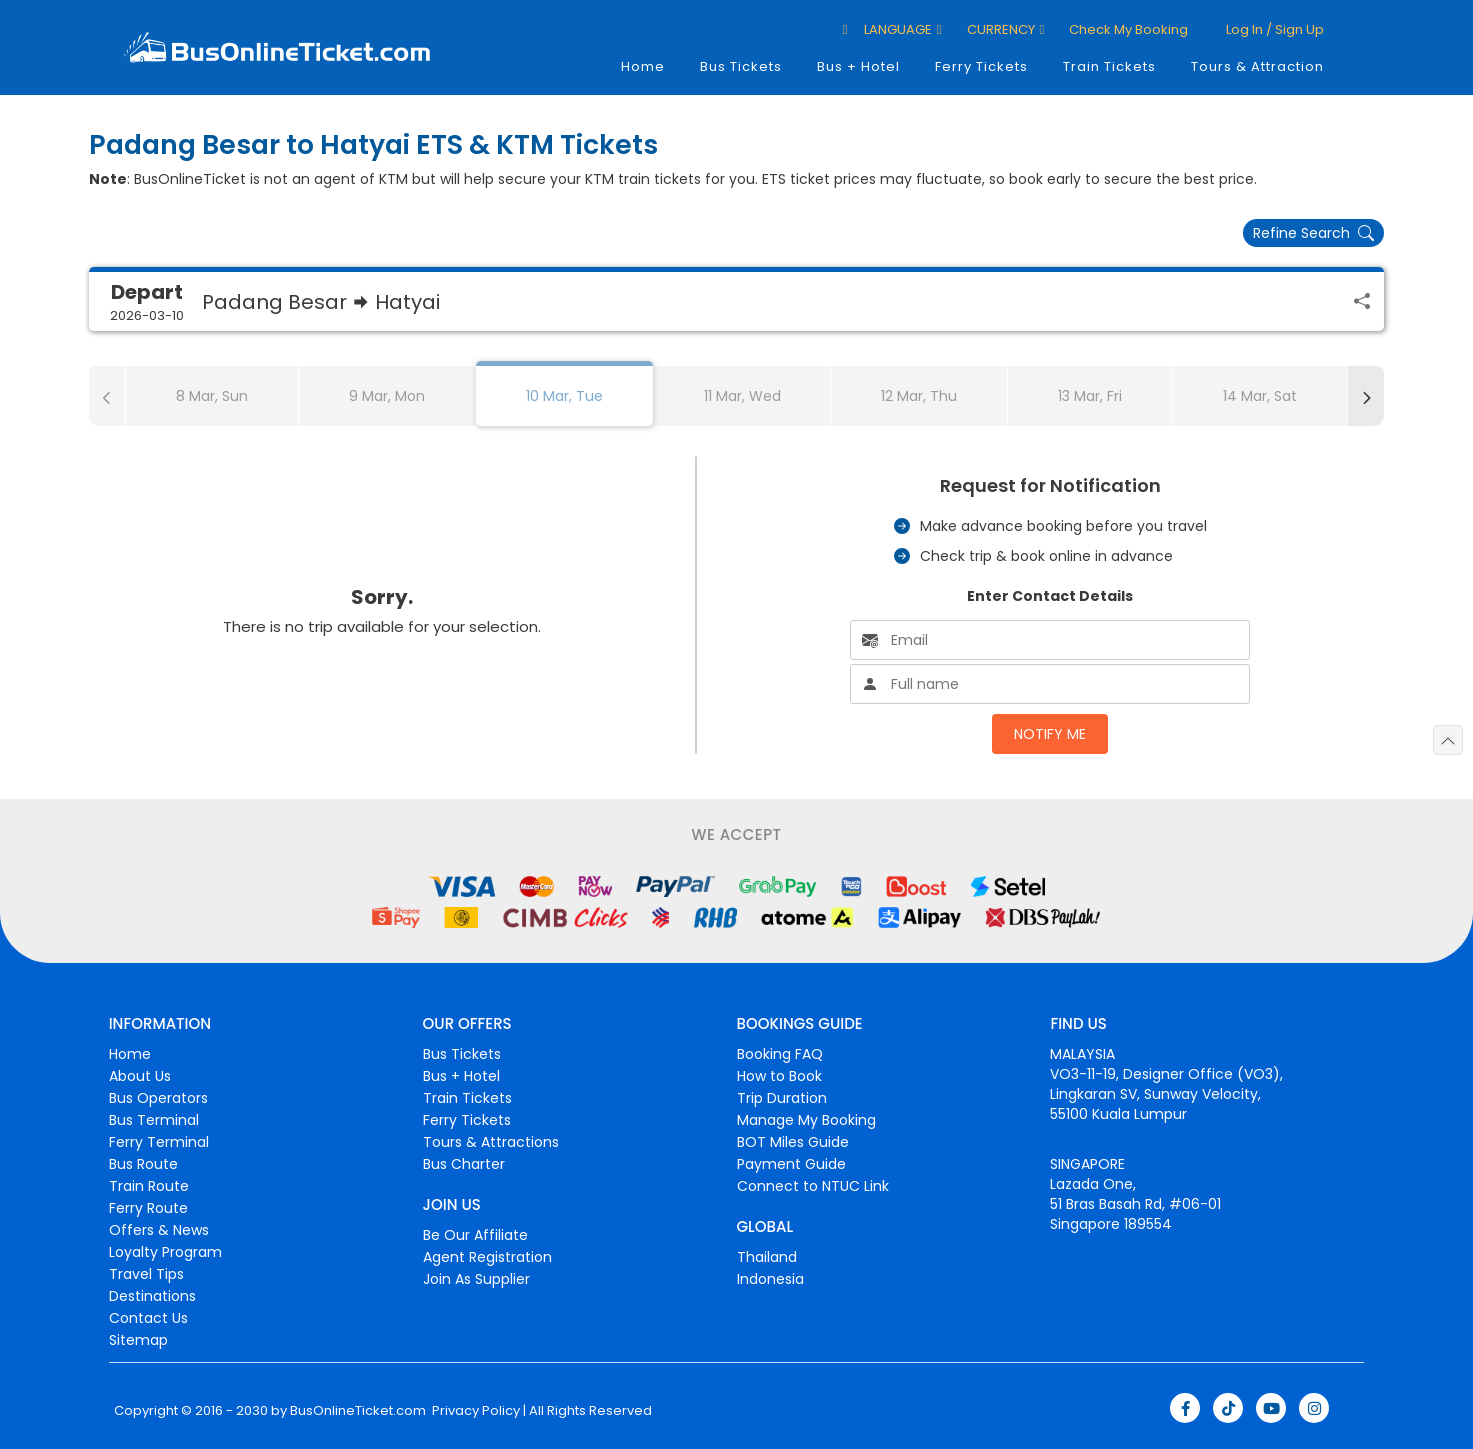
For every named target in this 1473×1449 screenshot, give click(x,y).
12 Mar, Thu (919, 396)
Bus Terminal (154, 1120)
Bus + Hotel (858, 66)
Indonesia (770, 1279)
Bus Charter (464, 1164)
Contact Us (148, 1318)
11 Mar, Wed (742, 396)
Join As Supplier (476, 1279)
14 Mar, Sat (1260, 396)
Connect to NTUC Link (813, 1186)
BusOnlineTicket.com (358, 1411)
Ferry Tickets (981, 66)
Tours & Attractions (491, 1142)
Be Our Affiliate (475, 1235)
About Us (140, 1076)
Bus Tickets (741, 66)
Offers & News (159, 1230)
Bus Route (143, 1164)
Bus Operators (158, 1098)
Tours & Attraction (1257, 66)
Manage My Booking (806, 1120)
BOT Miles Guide (793, 1142)
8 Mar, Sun (212, 396)
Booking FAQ (780, 1054)
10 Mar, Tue (564, 396)
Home (643, 66)
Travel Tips (146, 1274)
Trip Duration (782, 1098)
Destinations (152, 1296)
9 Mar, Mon (387, 396)
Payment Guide (791, 1164)
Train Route (149, 1186)
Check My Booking (1128, 29)
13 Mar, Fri (1090, 396)
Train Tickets (1109, 66)
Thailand (767, 1257)
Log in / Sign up (1273, 29)
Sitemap (138, 1340)
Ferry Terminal (159, 1142)
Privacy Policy (474, 1411)
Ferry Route (148, 1208)
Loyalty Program (165, 1252)
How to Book (779, 1076)
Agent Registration (487, 1257)
